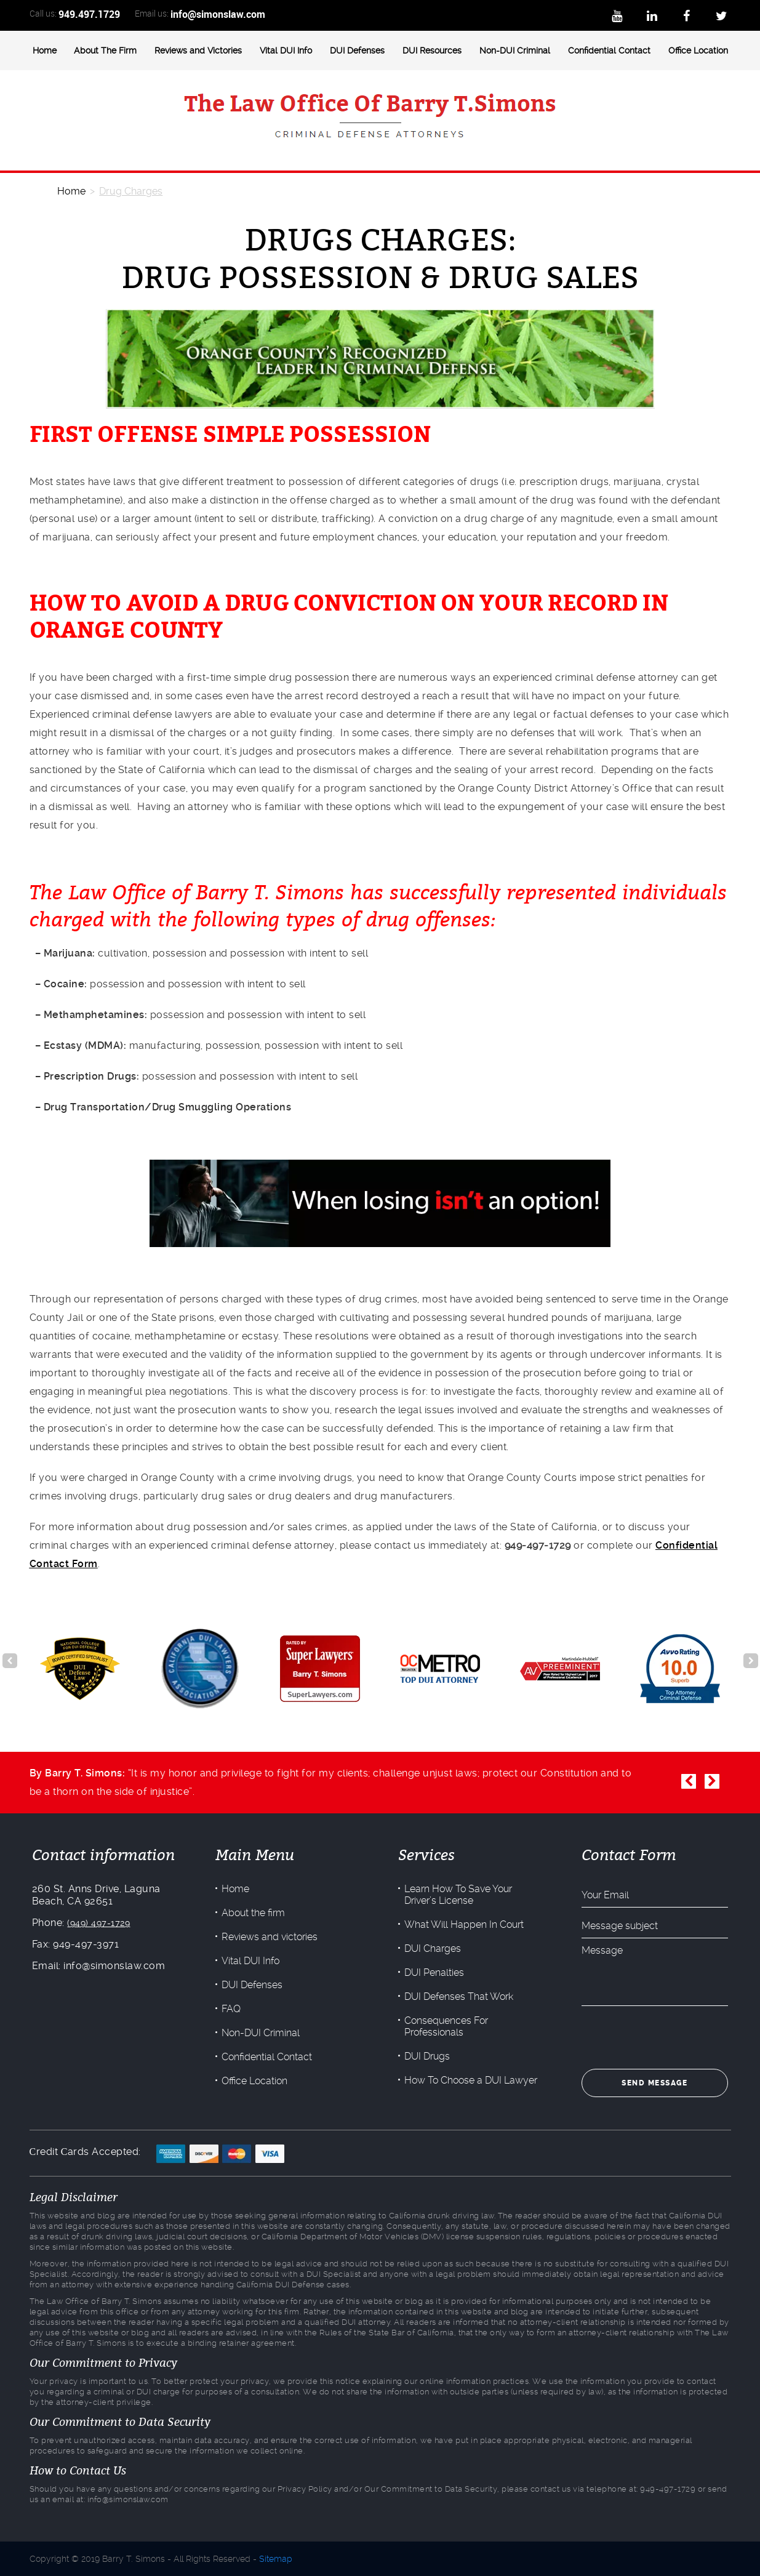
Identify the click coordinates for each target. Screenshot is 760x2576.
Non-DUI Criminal (514, 50)
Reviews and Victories (198, 50)
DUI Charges (432, 1948)
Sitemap (275, 2559)
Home (45, 50)
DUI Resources (432, 50)
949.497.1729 (89, 14)
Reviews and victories (268, 1937)
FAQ (229, 2009)
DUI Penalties (434, 1972)
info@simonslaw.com (217, 14)
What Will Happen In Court (464, 1924)
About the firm (252, 1913)
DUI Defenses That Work (458, 1996)
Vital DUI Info (286, 50)
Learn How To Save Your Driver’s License (458, 1894)
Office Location (698, 50)
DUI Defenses (357, 50)
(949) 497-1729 (96, 1923)
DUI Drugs (427, 2056)
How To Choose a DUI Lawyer (470, 2080)
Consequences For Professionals (446, 2026)
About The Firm (105, 50)
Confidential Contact (609, 50)
